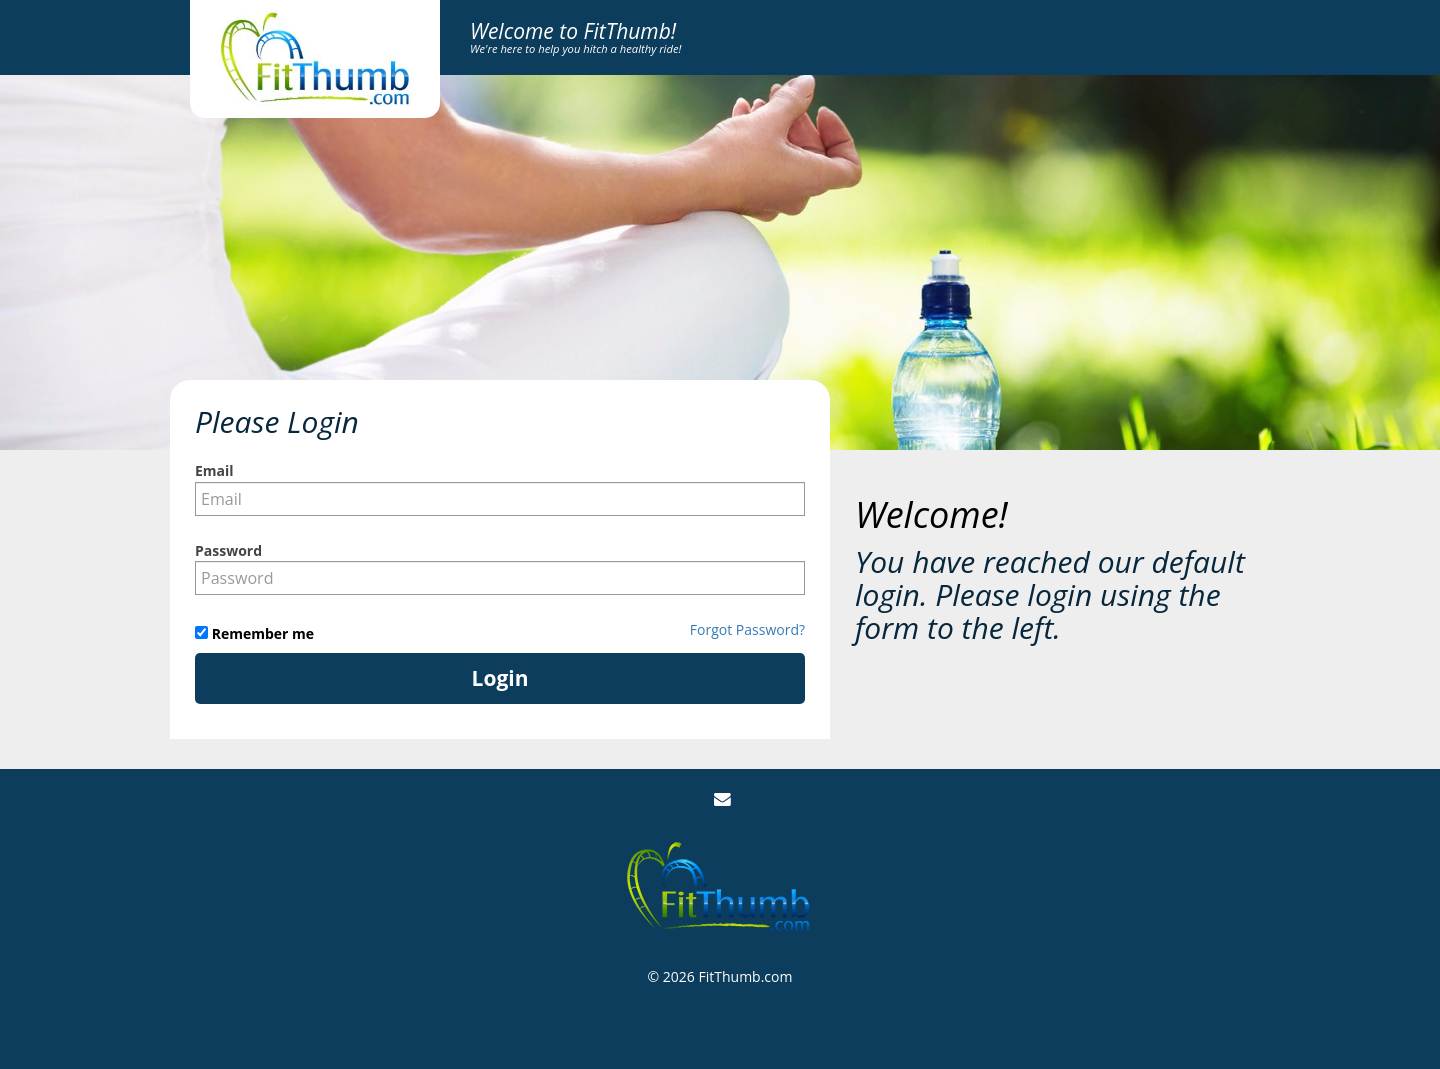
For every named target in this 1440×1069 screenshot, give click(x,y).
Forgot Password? (747, 629)
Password (228, 550)
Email (214, 470)
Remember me (261, 633)
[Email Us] (722, 799)
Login (500, 678)
